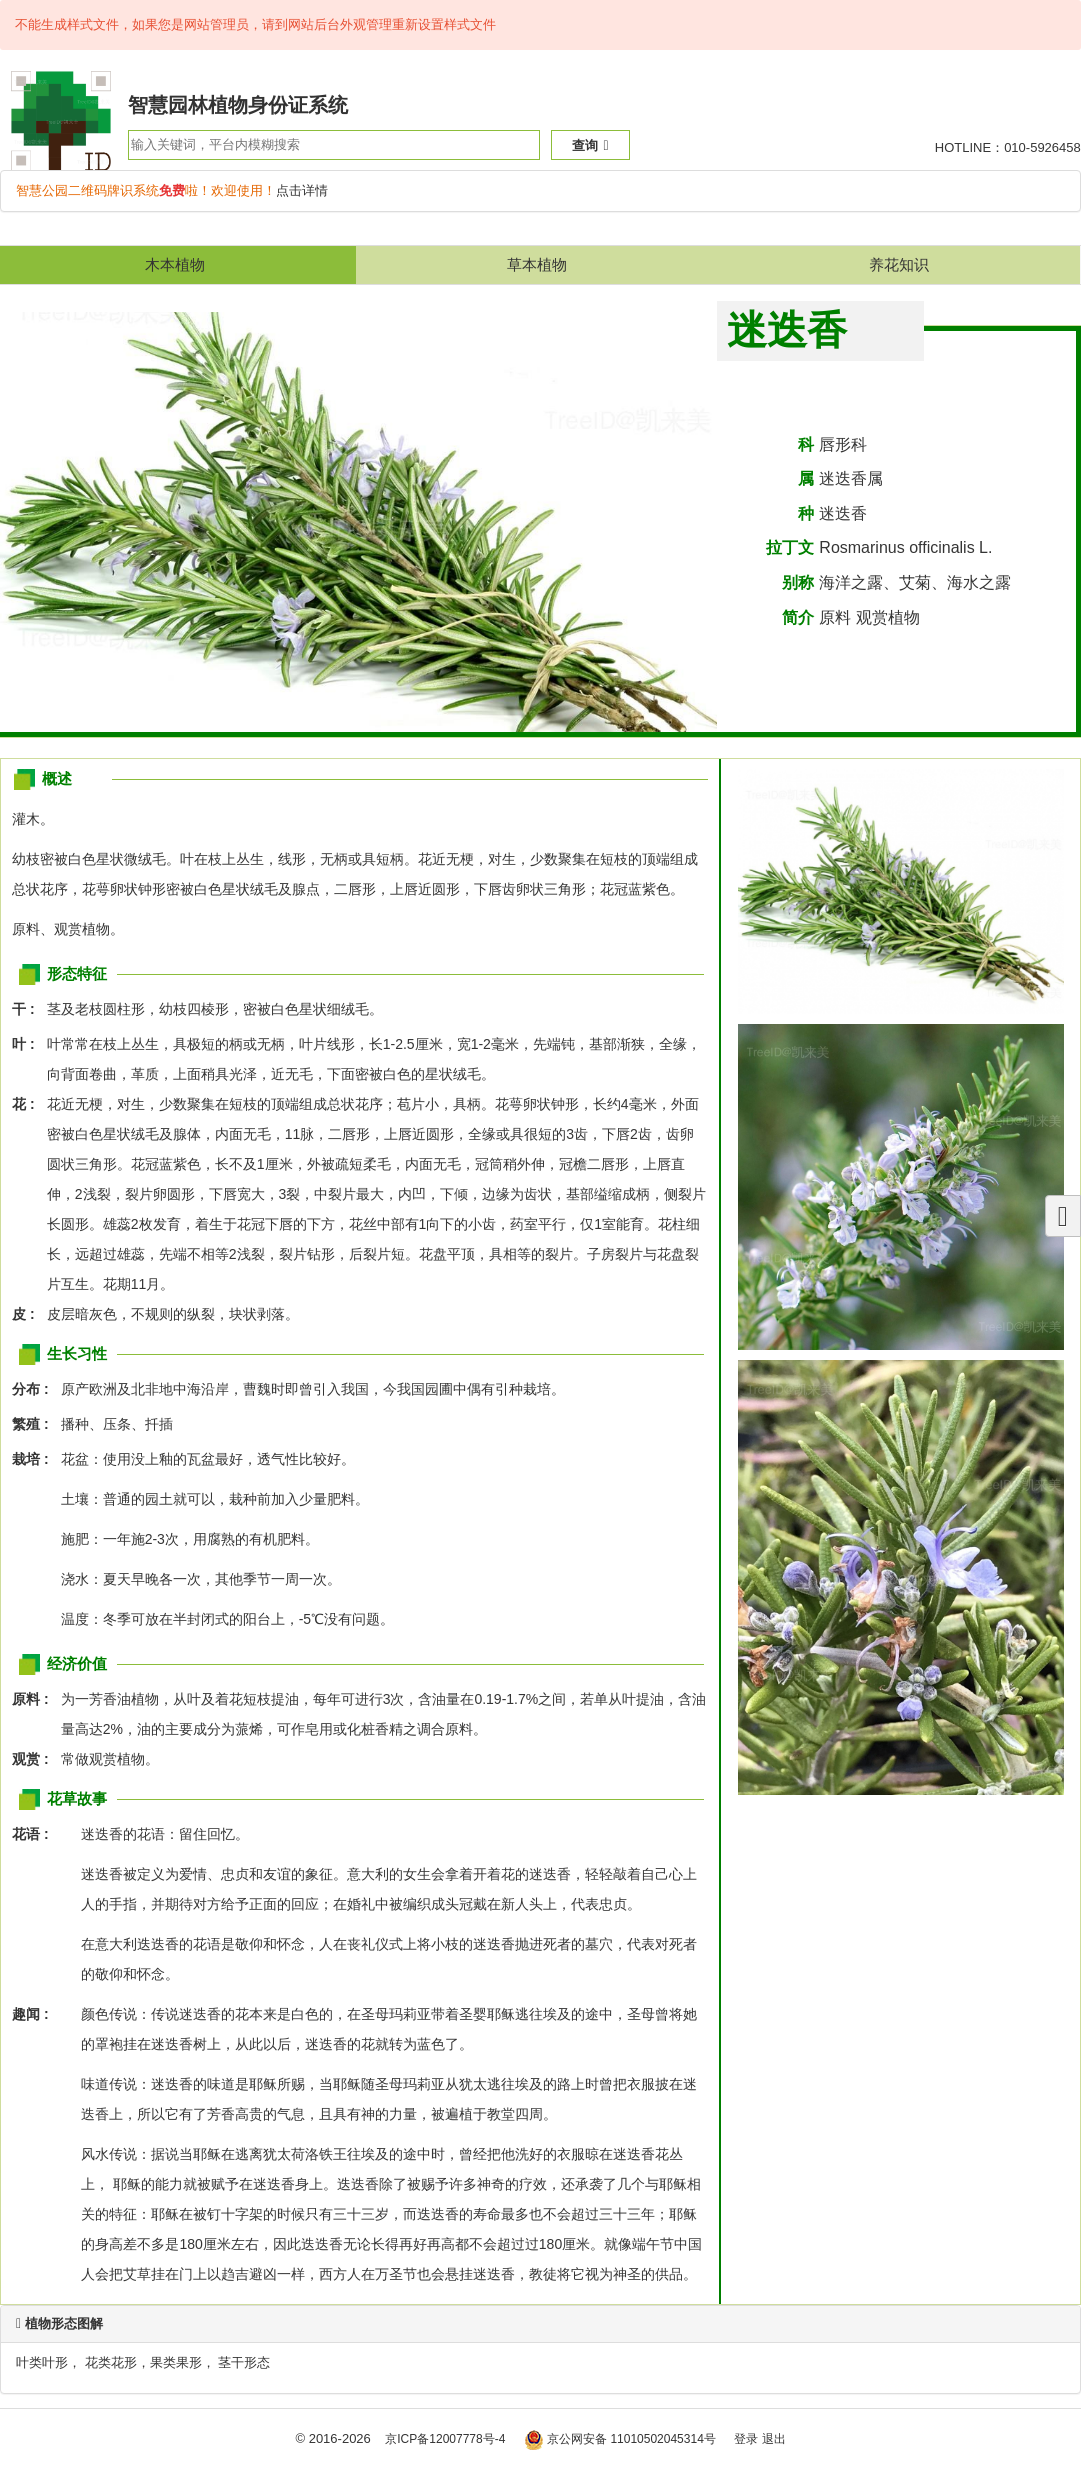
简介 (798, 617)
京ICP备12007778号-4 (445, 2439)
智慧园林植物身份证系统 (238, 105)
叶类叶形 (42, 2362)
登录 (746, 2439)
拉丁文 (790, 547)
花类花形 (111, 2362)
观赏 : (36, 1759)
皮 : (29, 1314)
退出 (774, 2439)
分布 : (36, 1389)
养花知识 (899, 264)
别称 (798, 582)
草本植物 (537, 264)
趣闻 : (30, 2014)
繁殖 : (36, 1424)
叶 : (29, 1044)
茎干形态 (244, 2362)
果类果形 (176, 2362)
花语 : (30, 1834)
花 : (29, 1104)
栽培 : (36, 1459)
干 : (29, 1009)
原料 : (36, 1699)
